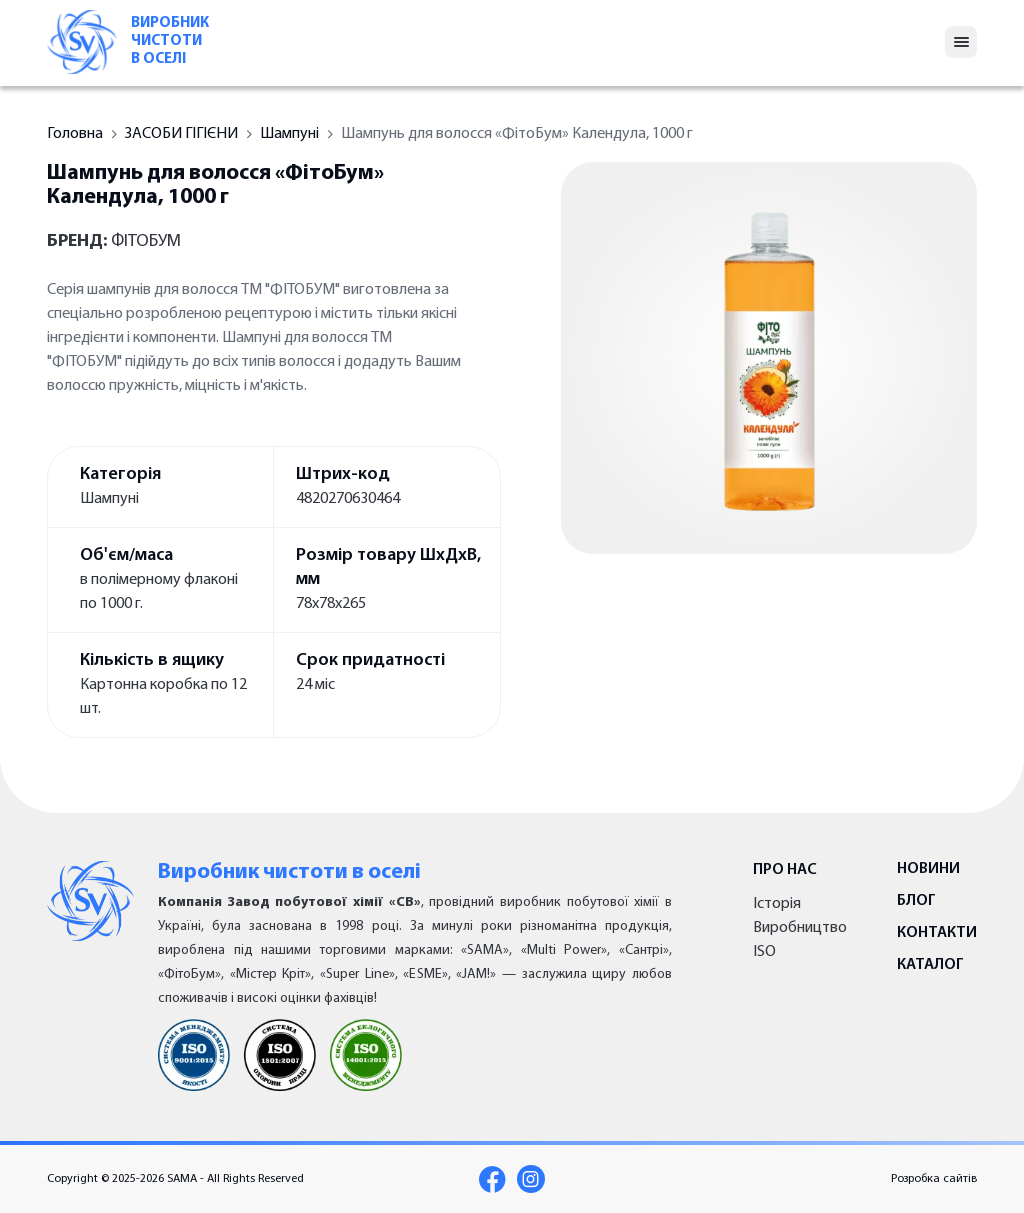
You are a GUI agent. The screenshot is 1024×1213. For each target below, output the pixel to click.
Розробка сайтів (934, 1179)
